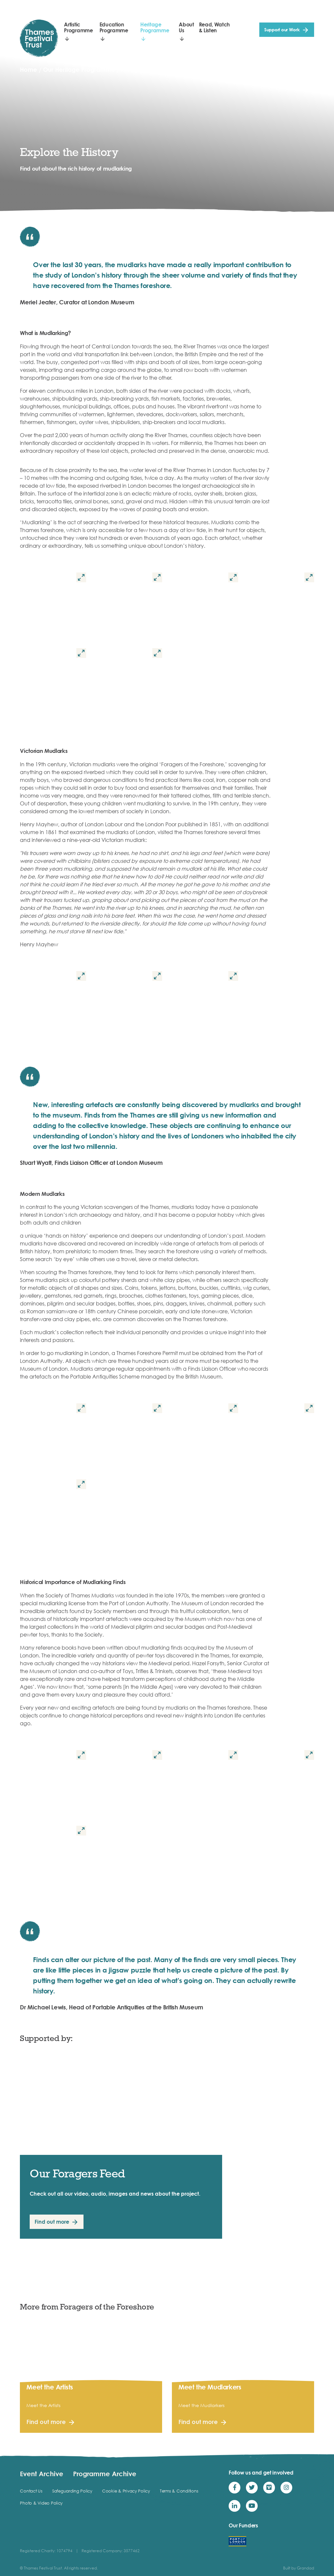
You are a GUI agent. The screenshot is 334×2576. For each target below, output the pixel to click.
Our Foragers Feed (77, 2173)
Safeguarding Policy (72, 2490)
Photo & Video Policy (41, 2503)
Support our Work (282, 29)
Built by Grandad (298, 2568)
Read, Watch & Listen (214, 27)
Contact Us (31, 2490)
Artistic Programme (78, 27)
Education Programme (113, 27)
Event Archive (41, 2473)
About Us (186, 27)
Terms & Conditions (179, 2490)
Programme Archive (104, 2473)
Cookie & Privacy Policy (126, 2490)
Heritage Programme (154, 27)
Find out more (52, 2221)
